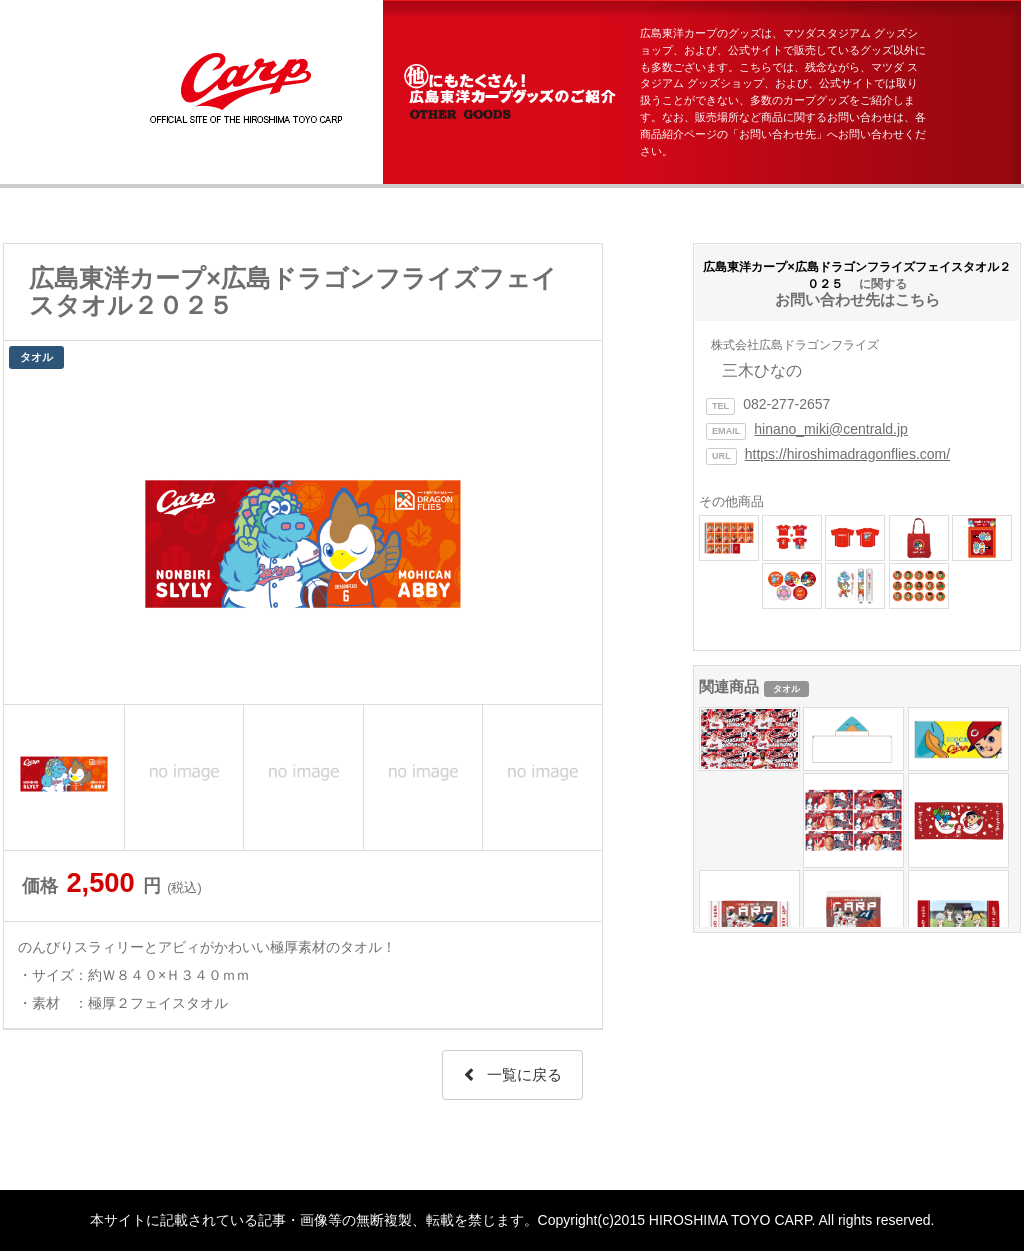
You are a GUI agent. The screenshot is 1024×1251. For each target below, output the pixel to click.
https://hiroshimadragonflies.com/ (847, 454)
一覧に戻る (512, 1074)
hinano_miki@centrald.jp (831, 429)
